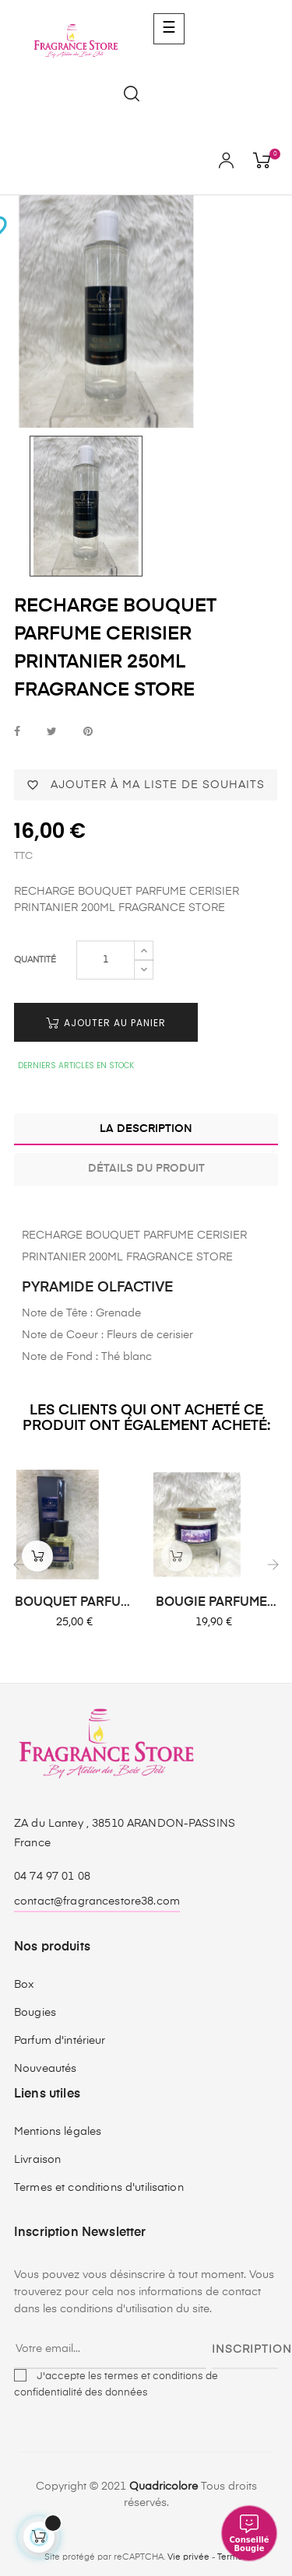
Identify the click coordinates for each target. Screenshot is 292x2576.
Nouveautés (45, 2068)
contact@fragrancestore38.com (97, 1901)
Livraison (37, 2159)
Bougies (35, 2012)
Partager (17, 732)
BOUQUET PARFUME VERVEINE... (77, 1603)
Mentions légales (57, 2131)
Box (24, 1984)
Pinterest (88, 732)
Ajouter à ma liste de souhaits (145, 785)
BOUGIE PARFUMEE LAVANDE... (215, 1603)
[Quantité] (105, 960)
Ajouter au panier (106, 1022)
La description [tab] (146, 1128)
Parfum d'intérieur (60, 2040)
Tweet (52, 732)
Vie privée (188, 2557)
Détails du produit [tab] (146, 1168)
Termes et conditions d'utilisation (99, 2187)
